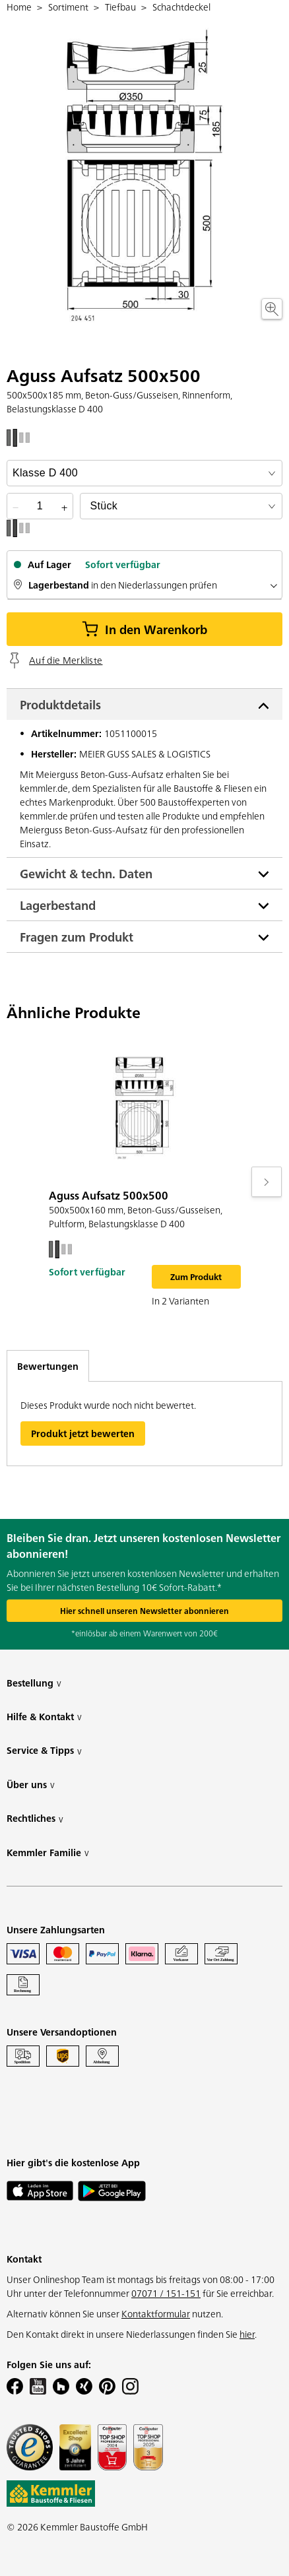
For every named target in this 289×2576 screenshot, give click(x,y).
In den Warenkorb (144, 629)
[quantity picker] (40, 506)
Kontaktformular (155, 2313)
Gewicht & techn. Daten (86, 873)
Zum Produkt (196, 1276)
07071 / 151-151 (166, 2293)
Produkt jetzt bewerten (83, 1433)
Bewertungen (48, 1365)
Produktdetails (60, 704)
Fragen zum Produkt (76, 936)
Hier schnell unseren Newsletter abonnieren (144, 1610)
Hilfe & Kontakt (44, 1716)
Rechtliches (35, 1818)
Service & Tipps (44, 1750)
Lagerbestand (58, 905)
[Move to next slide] (266, 1182)
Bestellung (34, 1683)
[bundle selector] (181, 506)
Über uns (31, 1784)
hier (247, 2333)
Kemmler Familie (48, 1852)
